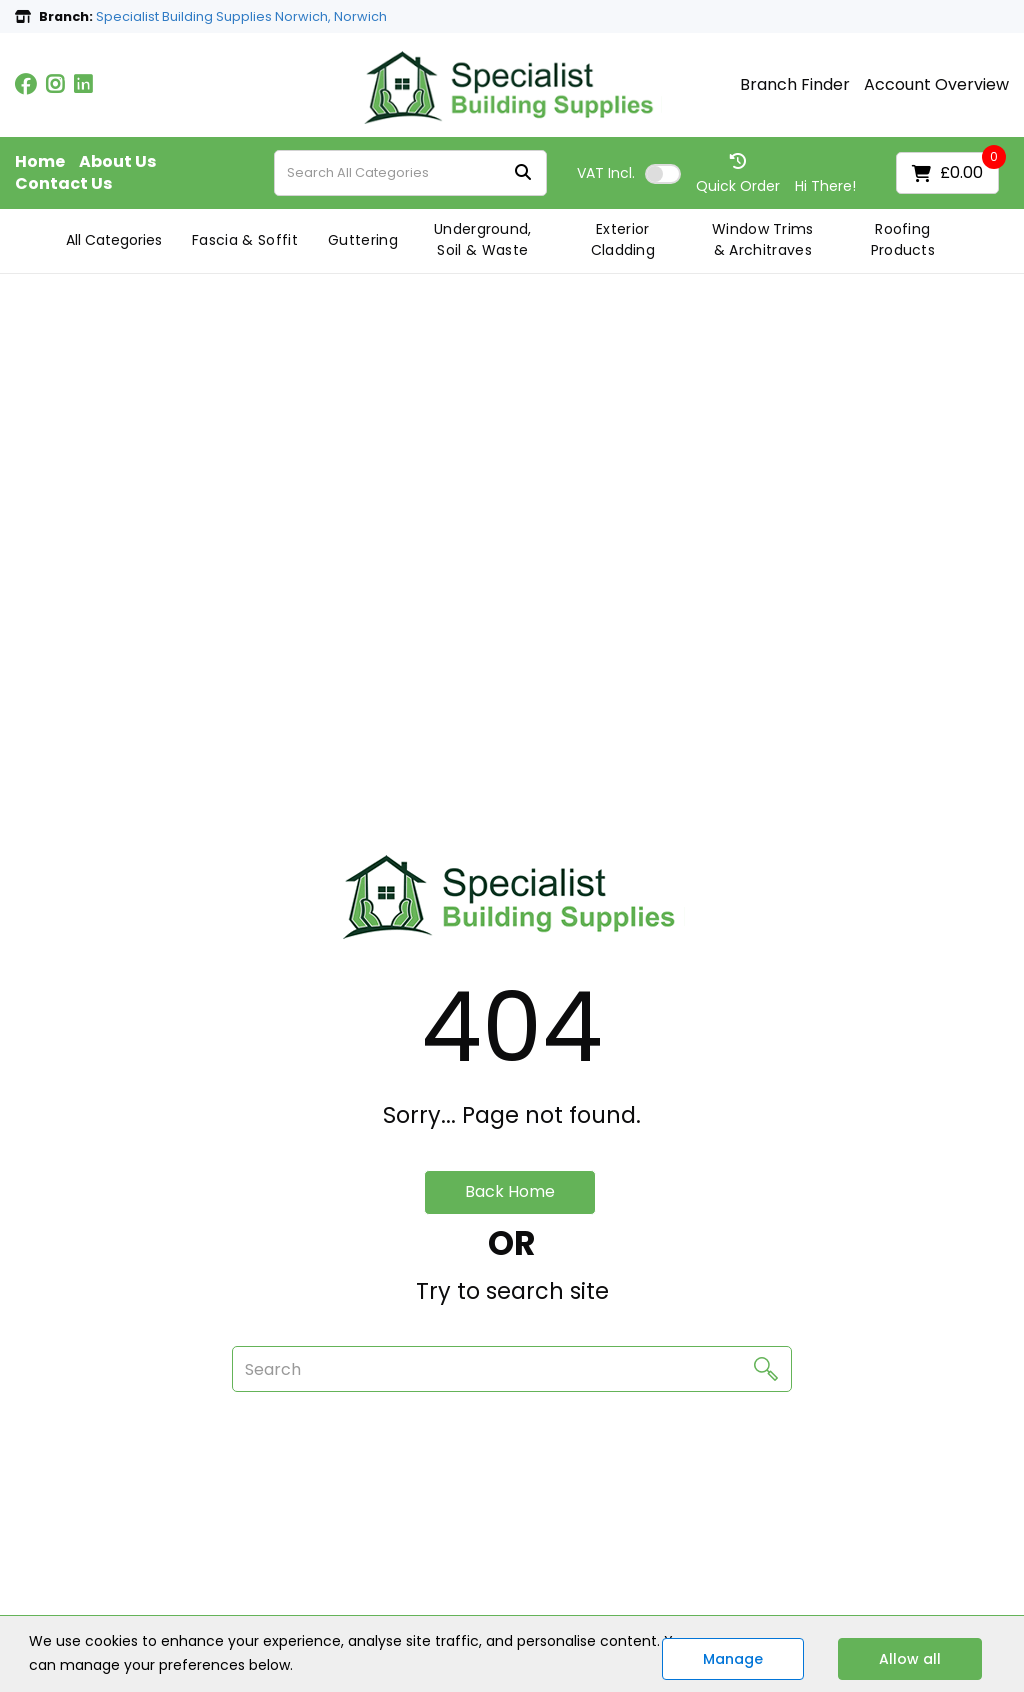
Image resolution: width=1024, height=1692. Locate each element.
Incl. (606, 173)
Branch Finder (795, 85)
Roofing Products (903, 239)
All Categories (114, 240)
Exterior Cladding (623, 239)
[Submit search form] (523, 173)
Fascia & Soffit (245, 240)
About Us (117, 162)
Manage (733, 1659)
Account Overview (936, 85)
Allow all (910, 1659)
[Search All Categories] (410, 173)
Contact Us (63, 184)
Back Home (510, 1191)
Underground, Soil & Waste (483, 239)
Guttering (363, 240)
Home (40, 162)
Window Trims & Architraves (763, 239)
